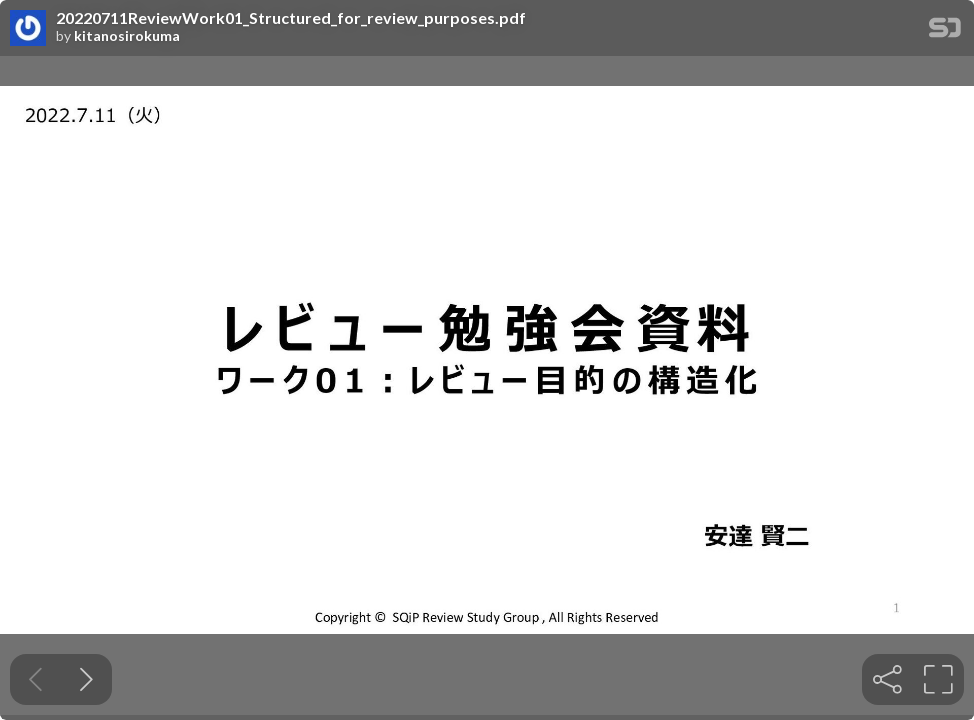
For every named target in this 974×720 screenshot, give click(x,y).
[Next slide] (86, 679)
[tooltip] (887, 679)
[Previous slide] (35, 679)
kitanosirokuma (127, 36)
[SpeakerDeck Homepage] (945, 31)
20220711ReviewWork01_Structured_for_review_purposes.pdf (291, 18)
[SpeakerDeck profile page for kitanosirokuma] (28, 29)
